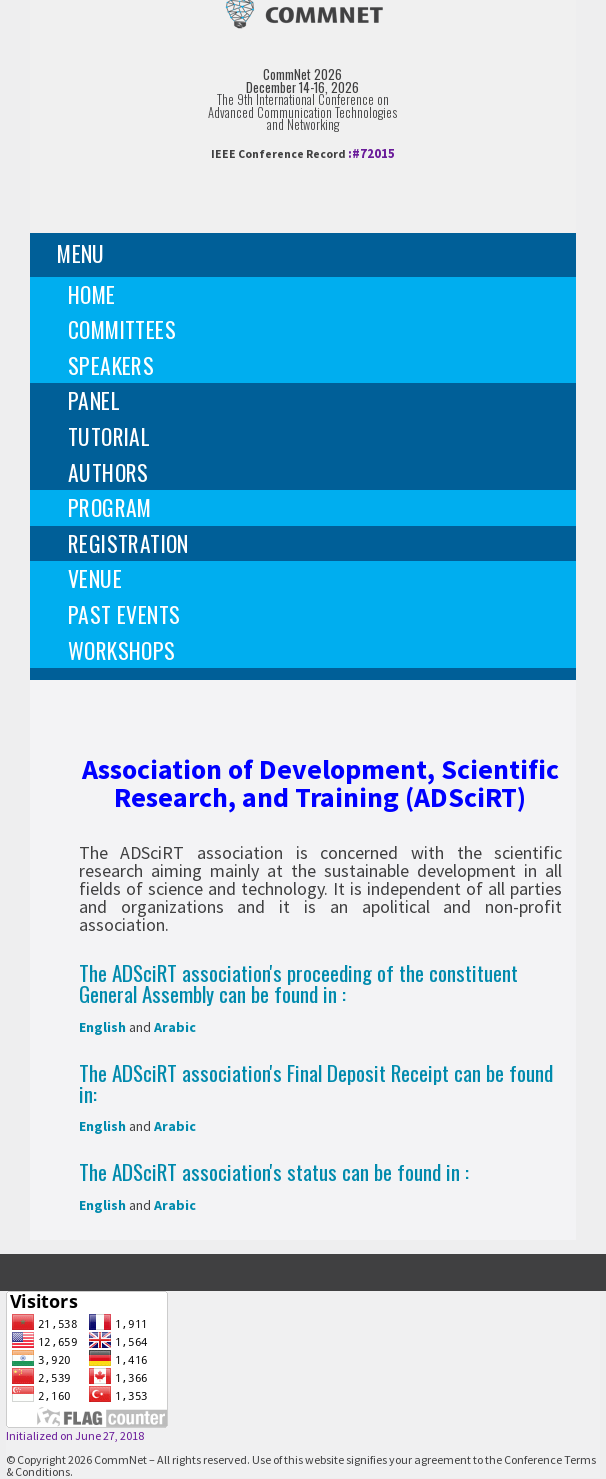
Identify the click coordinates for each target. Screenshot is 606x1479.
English (102, 1027)
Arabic (175, 1027)
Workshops (122, 650)
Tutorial (109, 436)
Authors (108, 472)
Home (92, 294)
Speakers (111, 365)
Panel (94, 400)
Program (110, 507)
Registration (128, 543)
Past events (124, 614)
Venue (95, 578)
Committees (122, 329)
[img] (303, 30)
